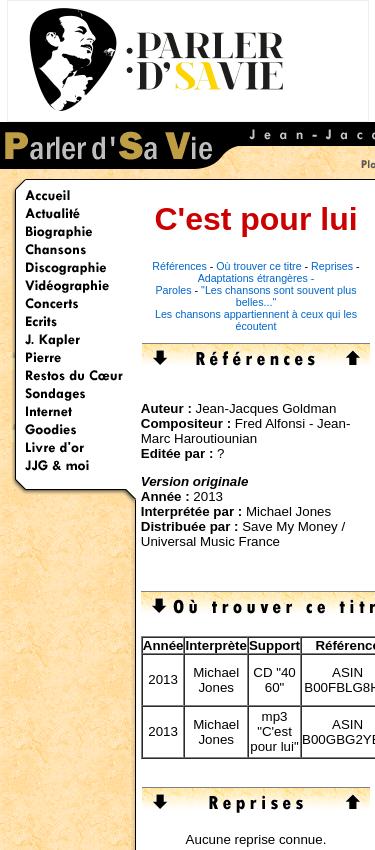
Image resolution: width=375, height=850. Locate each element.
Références (179, 266)
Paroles (173, 290)
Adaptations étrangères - (256, 278)
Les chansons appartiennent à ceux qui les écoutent (256, 320)
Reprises (332, 266)
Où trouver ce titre (258, 266)
